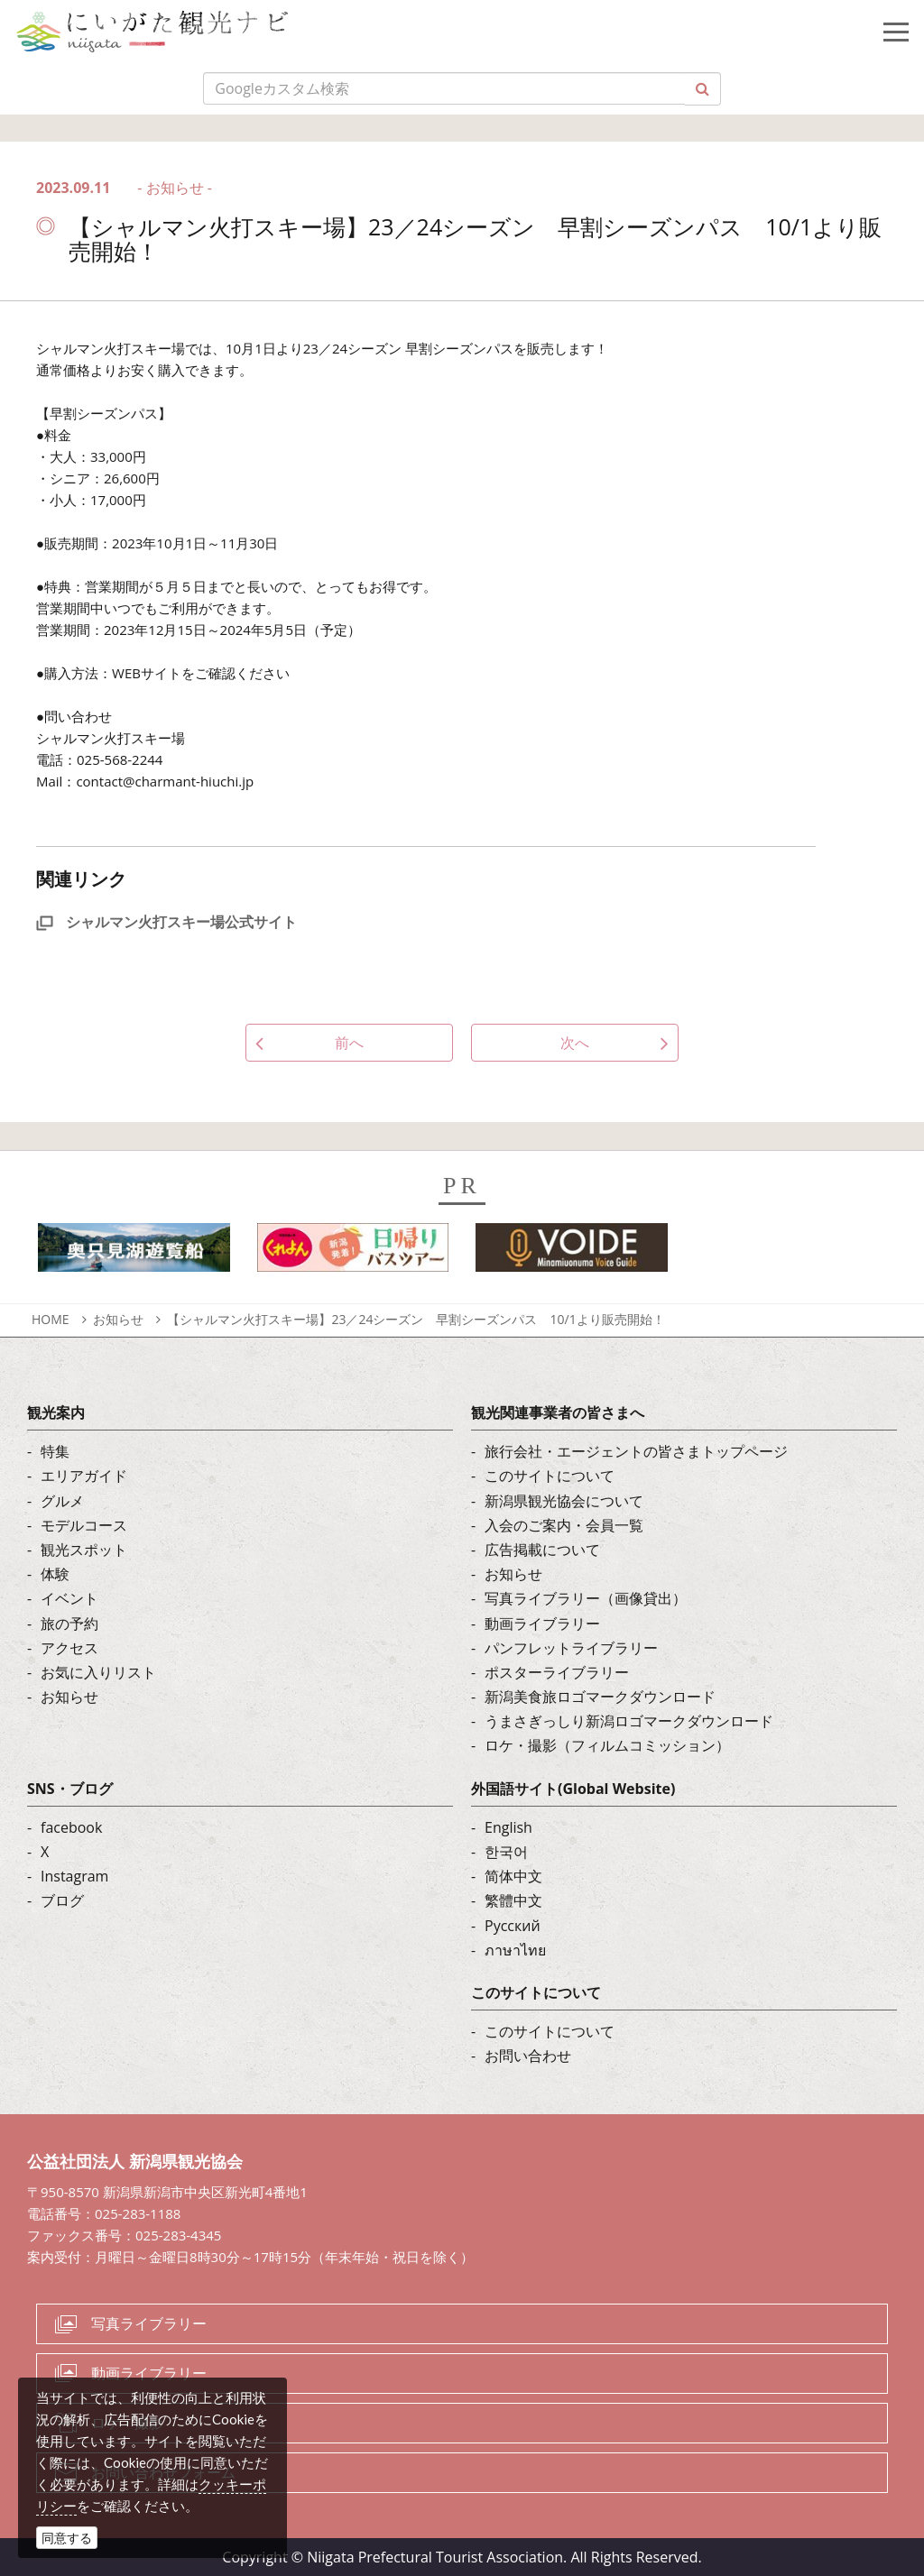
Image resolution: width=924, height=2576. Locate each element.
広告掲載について (542, 1549)
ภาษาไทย (515, 1950)
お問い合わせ (528, 2055)
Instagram (74, 1876)
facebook (71, 1827)
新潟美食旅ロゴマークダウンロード (600, 1697)
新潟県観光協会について (564, 1501)
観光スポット (84, 1549)
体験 (55, 1574)
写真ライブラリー (149, 2323)
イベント (69, 1598)
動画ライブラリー (542, 1623)
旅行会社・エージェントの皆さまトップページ (636, 1451)
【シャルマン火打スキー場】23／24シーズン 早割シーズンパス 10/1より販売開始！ (415, 1319)
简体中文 (513, 1876)
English (508, 1827)
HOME (50, 1319)
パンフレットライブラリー (571, 1648)
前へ (349, 1043)
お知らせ (118, 1319)
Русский (513, 1926)
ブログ (62, 1900)
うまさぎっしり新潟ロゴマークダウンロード (629, 1721)
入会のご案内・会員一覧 (564, 1525)
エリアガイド (84, 1476)
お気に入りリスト (98, 1672)
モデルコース (84, 1525)
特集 (55, 1451)
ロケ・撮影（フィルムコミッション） (607, 1745)
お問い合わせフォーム (163, 2472)
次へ (574, 1043)
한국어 (506, 1852)
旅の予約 (69, 1623)
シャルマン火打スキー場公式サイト (166, 922)
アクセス (69, 1648)
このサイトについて (549, 1476)
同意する (67, 2537)
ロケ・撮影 (127, 2423)
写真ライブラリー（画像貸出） (586, 1598)
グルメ (62, 1501)
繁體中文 (513, 1900)
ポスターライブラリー (557, 1672)
